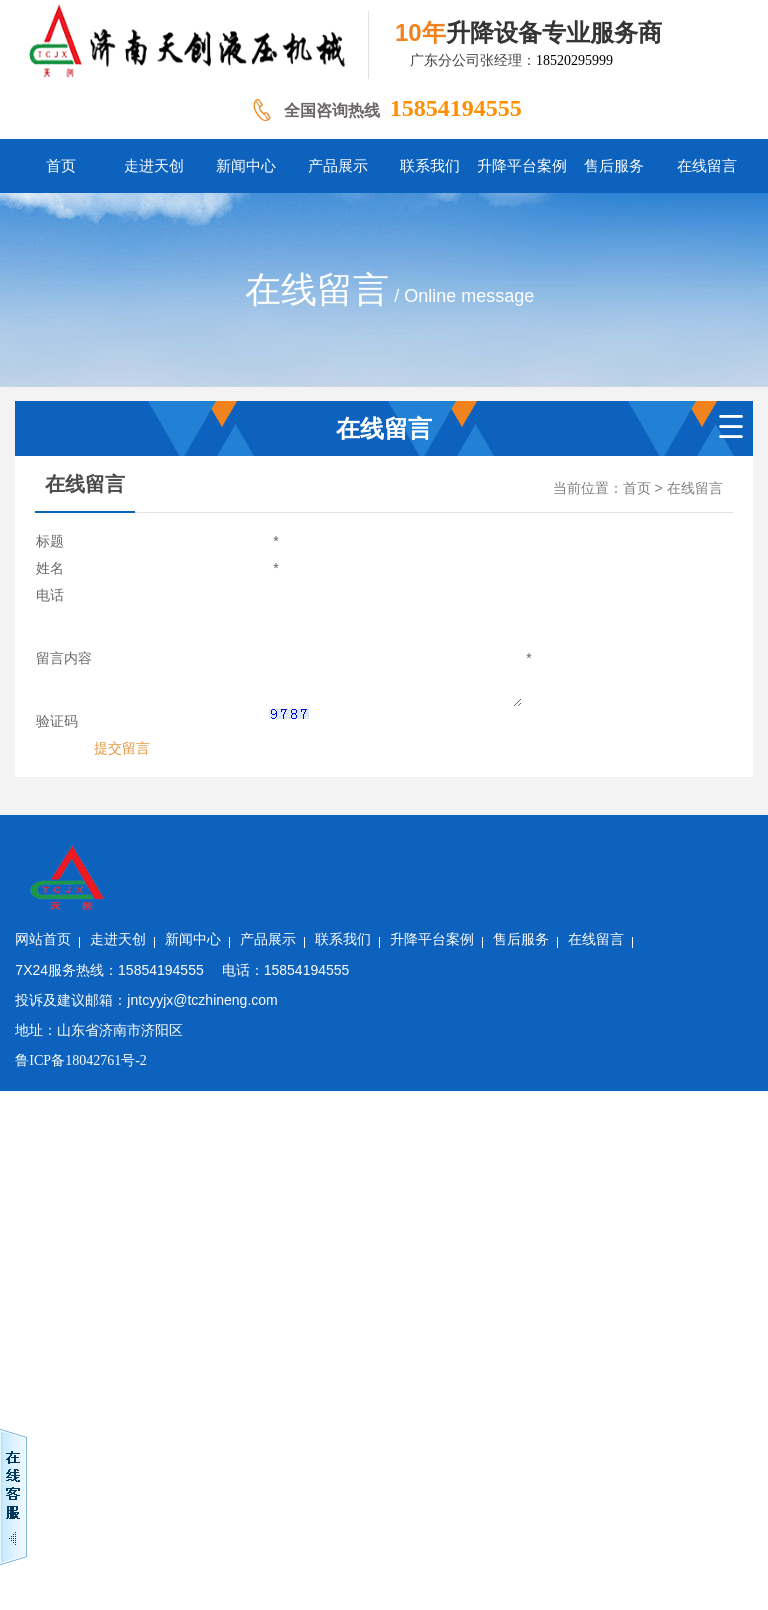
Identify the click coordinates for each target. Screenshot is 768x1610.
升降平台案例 (557, 850)
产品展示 (393, 850)
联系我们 (468, 850)
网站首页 (169, 850)
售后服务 (646, 850)
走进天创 (244, 850)
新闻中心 (318, 850)
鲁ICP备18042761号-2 (206, 1002)
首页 (637, 488)
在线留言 (695, 488)
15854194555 (456, 108)
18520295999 (574, 60)
